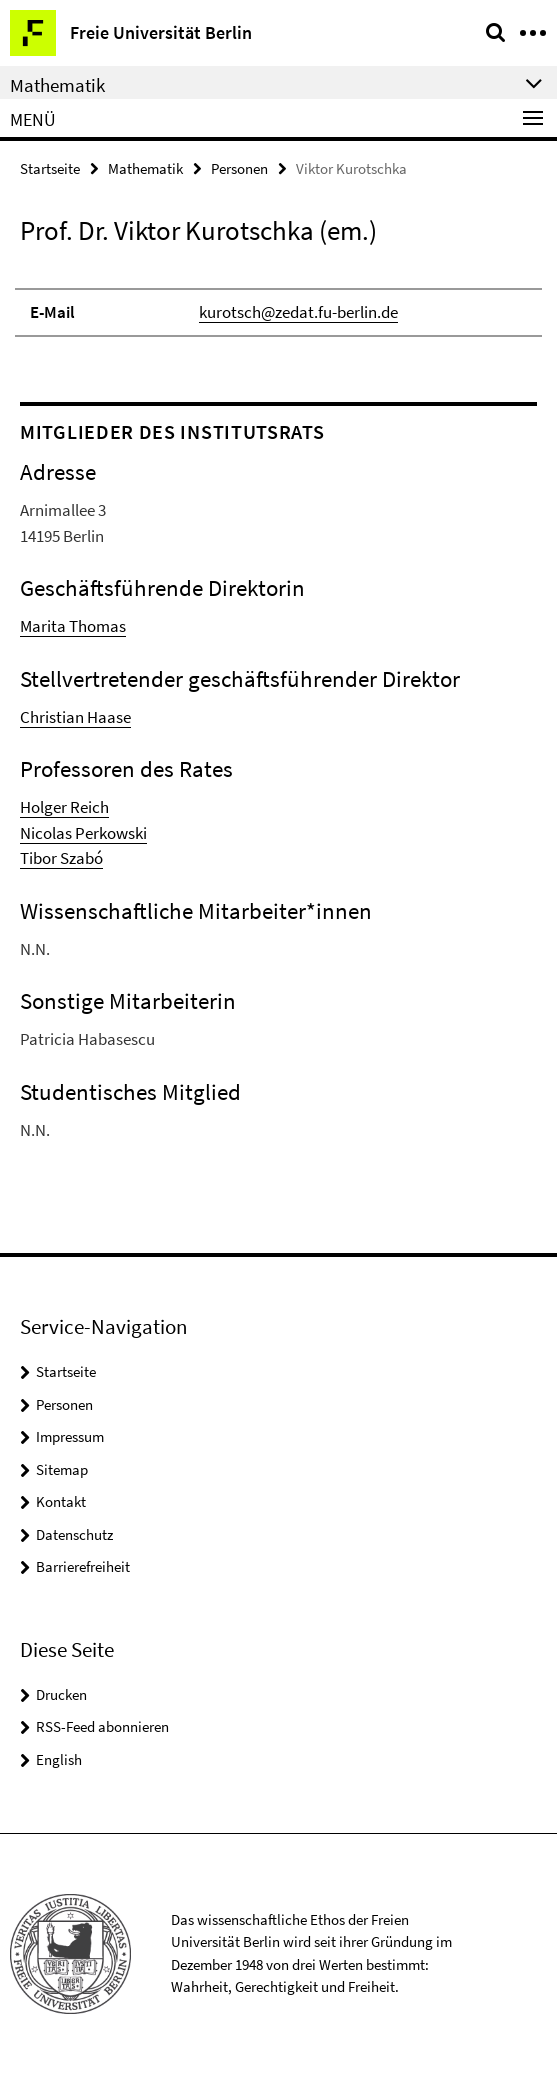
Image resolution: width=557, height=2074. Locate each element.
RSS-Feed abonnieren (102, 1726)
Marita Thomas (73, 626)
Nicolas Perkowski (83, 833)
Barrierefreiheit (83, 1566)
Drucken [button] (61, 1694)
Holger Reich (64, 807)
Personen (239, 168)
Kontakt (61, 1501)
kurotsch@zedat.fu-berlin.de (298, 312)
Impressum (70, 1436)
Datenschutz (74, 1534)
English (59, 1759)
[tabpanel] (278, 303)
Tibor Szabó (61, 858)
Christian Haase (75, 717)
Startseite (50, 168)
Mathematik (145, 168)
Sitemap (62, 1469)
